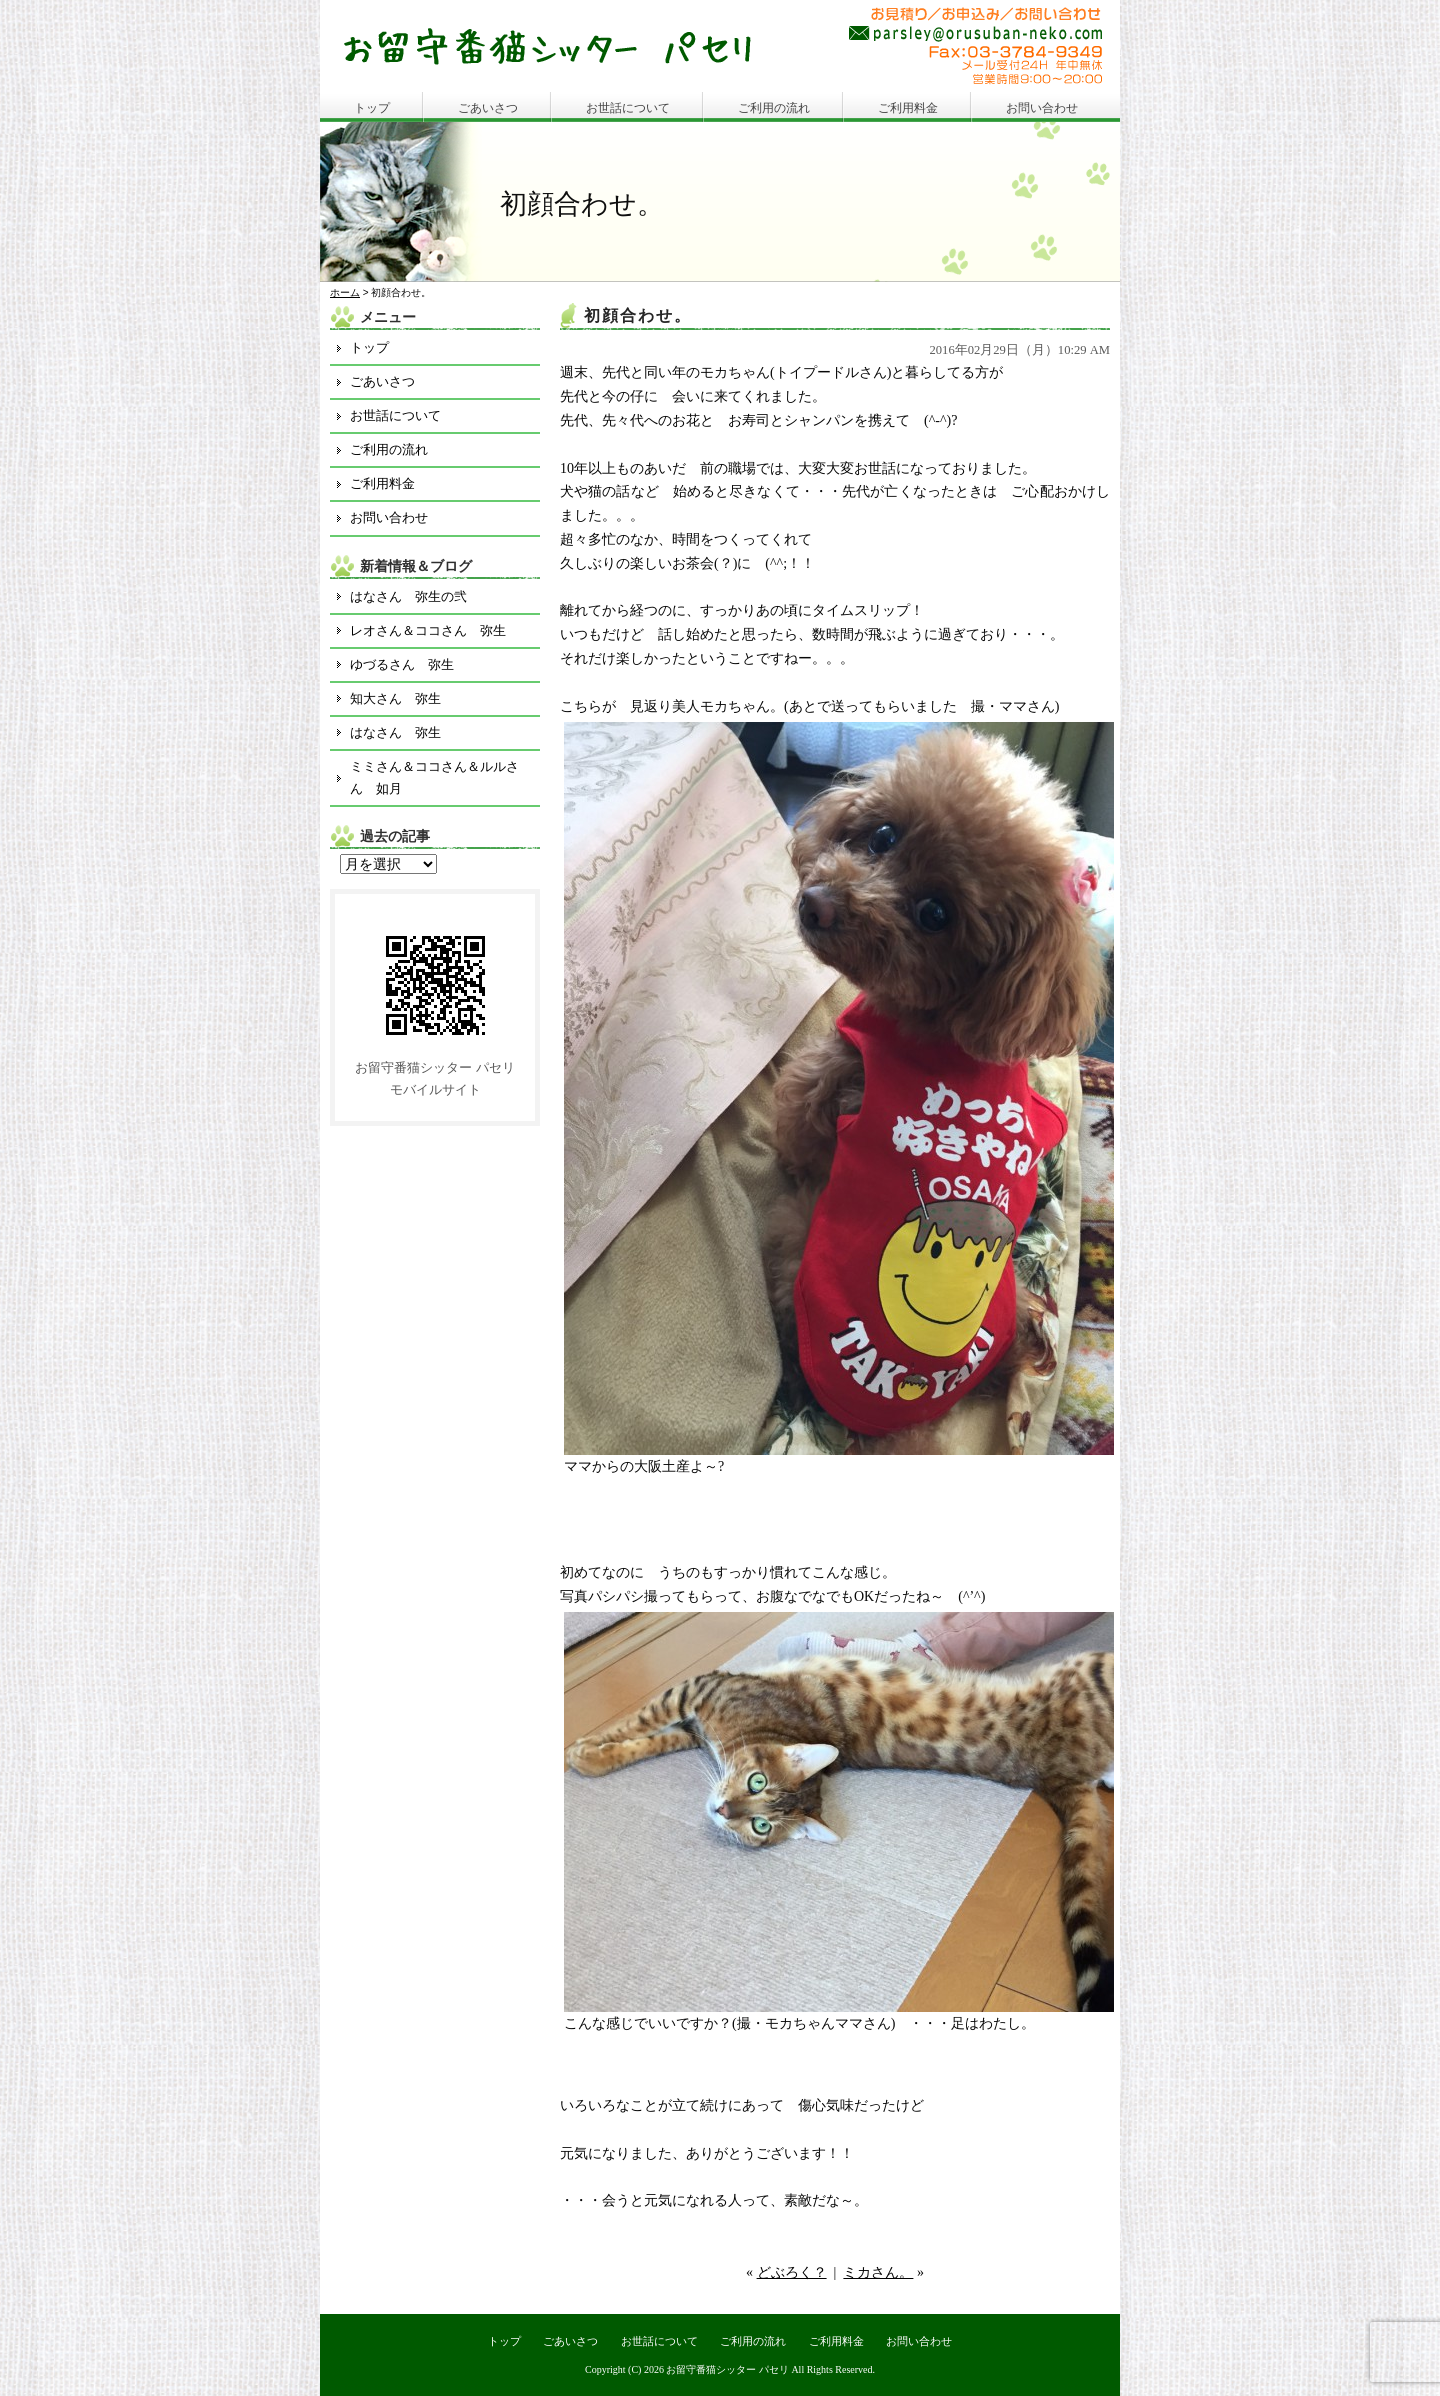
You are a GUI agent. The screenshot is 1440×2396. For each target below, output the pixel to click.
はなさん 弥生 (395, 732)
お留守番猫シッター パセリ (727, 2369)
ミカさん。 (878, 2272)
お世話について (628, 108)
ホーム (345, 292)
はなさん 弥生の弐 (408, 596)
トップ (372, 108)
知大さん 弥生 (395, 698)
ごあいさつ (488, 108)
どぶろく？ (792, 2272)
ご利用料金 (908, 108)
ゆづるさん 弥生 (402, 664)
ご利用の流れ (774, 108)
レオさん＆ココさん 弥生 (428, 630)
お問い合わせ (1042, 108)
